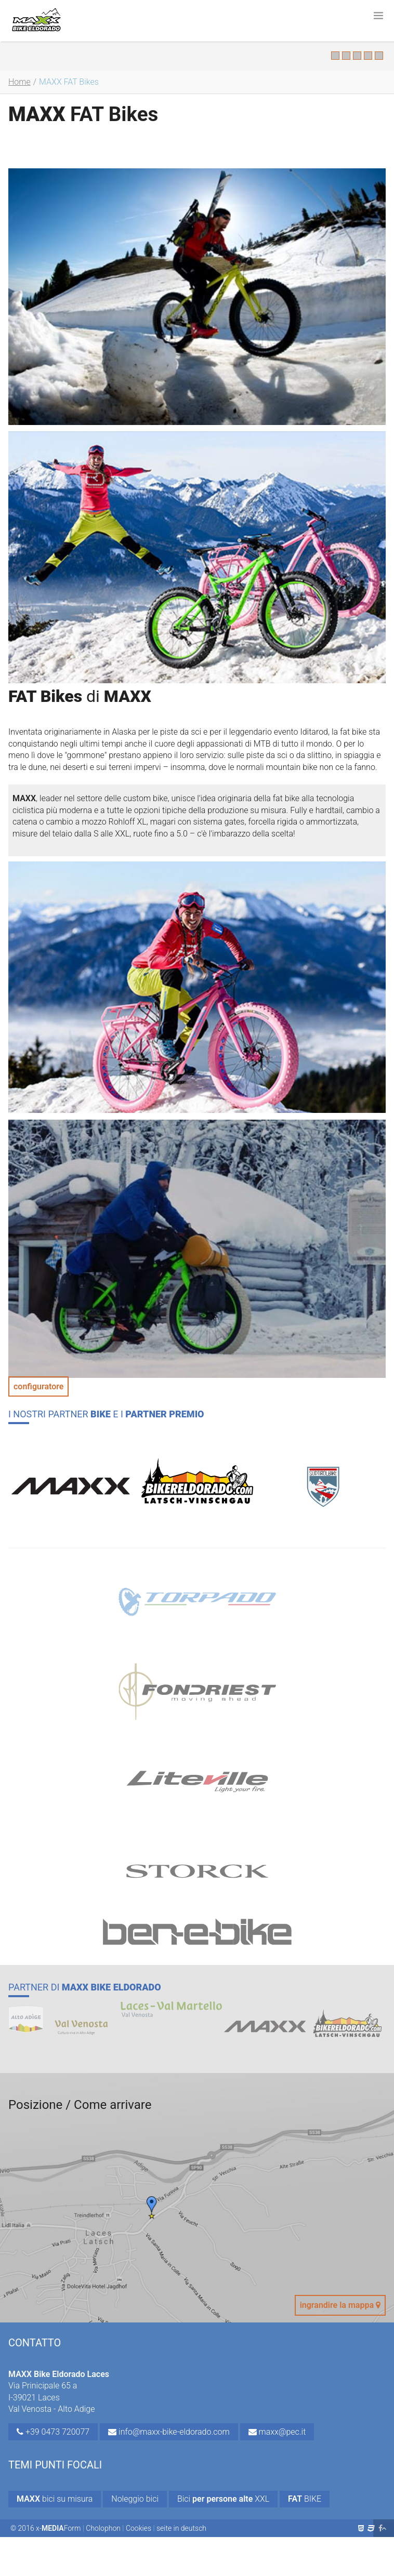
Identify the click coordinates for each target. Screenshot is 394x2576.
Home (19, 82)
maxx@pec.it (277, 2432)
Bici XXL (223, 2499)
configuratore (38, 1386)
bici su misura (55, 2499)
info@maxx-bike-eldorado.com (169, 2432)
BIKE (304, 2499)
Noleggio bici (135, 2499)
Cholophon (103, 2528)
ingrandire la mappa (340, 2305)
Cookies (138, 2528)
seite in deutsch (181, 2528)
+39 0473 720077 (53, 2432)
